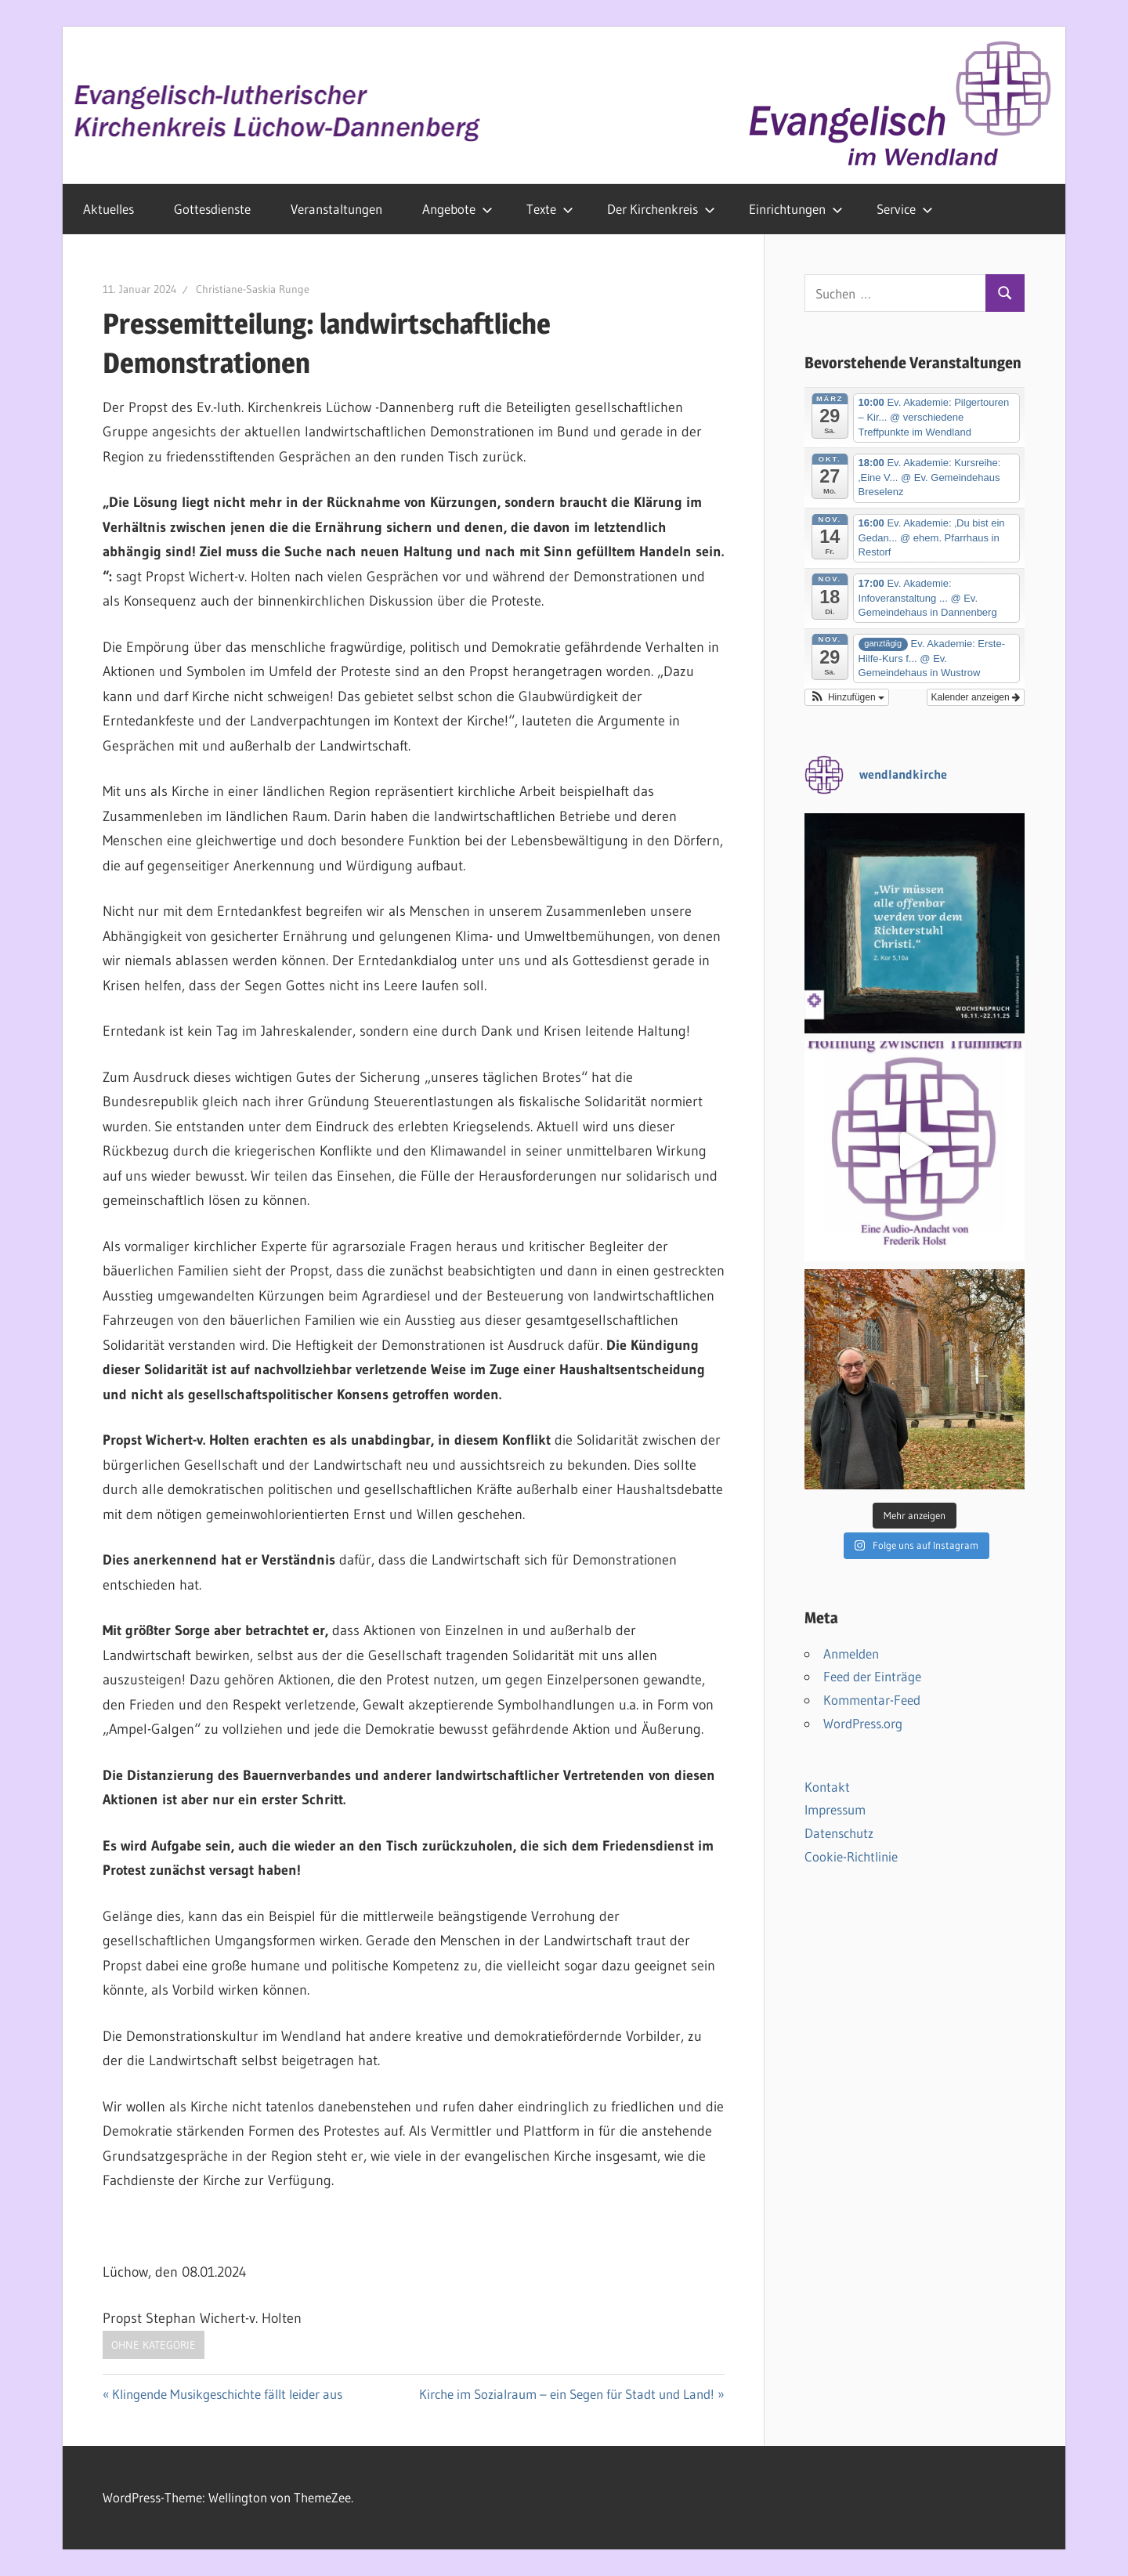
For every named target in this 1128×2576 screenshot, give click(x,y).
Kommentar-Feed (871, 1699)
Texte (549, 209)
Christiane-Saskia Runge (252, 289)
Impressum (835, 1809)
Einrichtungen (796, 209)
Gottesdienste (212, 209)
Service (905, 209)
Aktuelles (108, 209)
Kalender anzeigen (975, 697)
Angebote (457, 209)
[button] (846, 697)
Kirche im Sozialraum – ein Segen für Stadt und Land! (566, 2394)
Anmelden (851, 1653)
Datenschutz (838, 1833)
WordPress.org (862, 1723)
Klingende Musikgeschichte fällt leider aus (227, 2394)
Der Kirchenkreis (661, 209)
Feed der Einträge (872, 1676)
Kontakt (827, 1786)
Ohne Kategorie (153, 2345)
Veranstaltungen (336, 209)
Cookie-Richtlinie (851, 1856)
